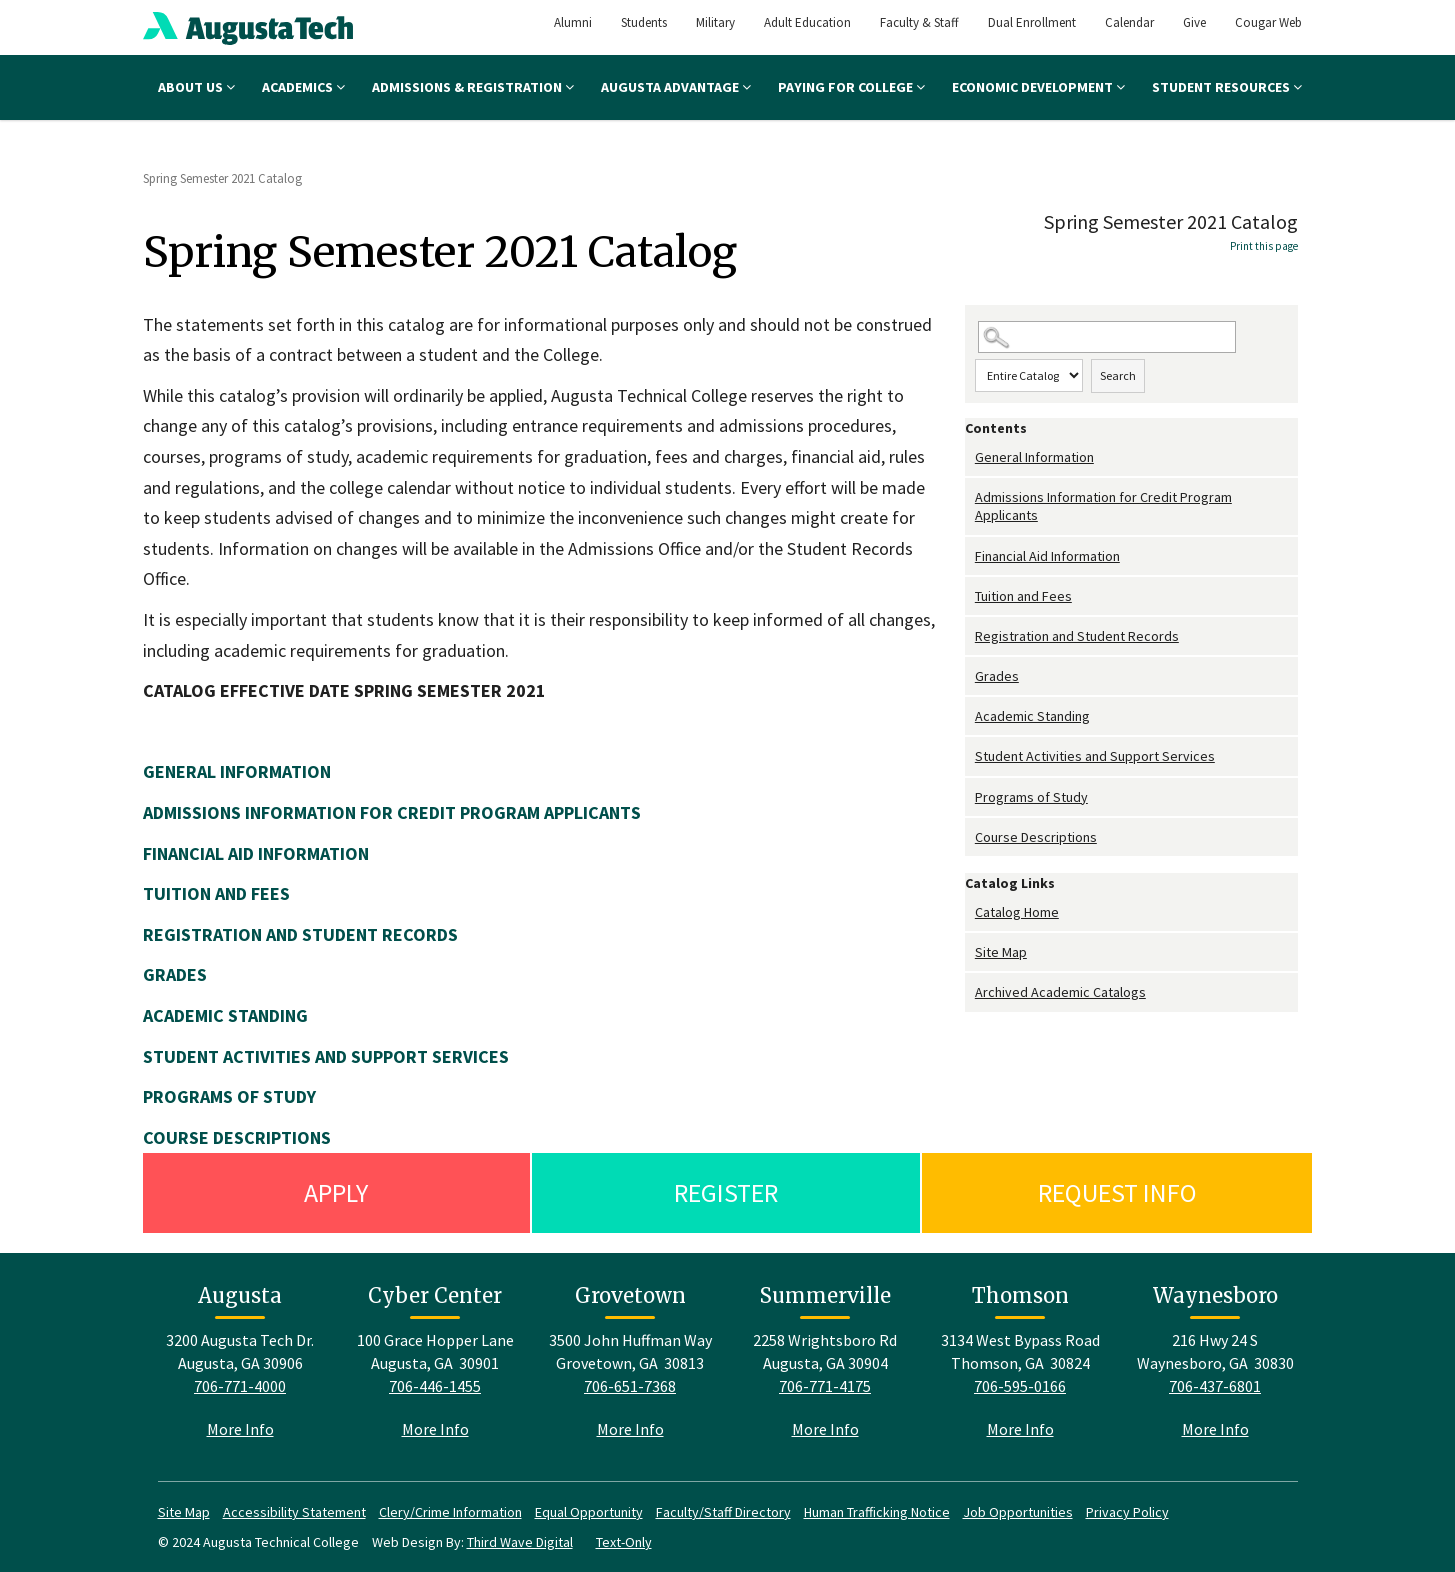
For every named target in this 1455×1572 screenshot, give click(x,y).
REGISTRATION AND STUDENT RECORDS (300, 934)
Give (1194, 22)
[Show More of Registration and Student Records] (970, 636)
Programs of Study (1031, 797)
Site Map (1001, 952)
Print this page (1264, 246)
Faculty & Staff (919, 22)
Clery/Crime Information (450, 1512)
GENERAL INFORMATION (237, 771)
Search (1118, 375)
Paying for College (851, 87)
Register (726, 1192)
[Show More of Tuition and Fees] (970, 596)
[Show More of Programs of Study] (970, 797)
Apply (336, 1192)
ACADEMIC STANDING (225, 1015)
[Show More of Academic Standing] (970, 716)
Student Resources (1227, 87)
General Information (1034, 457)
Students (644, 22)
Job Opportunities (1018, 1512)
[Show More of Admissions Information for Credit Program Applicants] (970, 497)
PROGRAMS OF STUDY (229, 1096)
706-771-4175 (825, 1386)
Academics (303, 87)
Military (715, 22)
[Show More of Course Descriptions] (970, 837)
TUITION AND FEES (216, 893)
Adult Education (807, 22)
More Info (240, 1429)
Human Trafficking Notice (877, 1512)
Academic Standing (1032, 716)
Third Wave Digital (520, 1542)
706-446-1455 (435, 1386)
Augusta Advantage (676, 87)
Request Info (1117, 1192)
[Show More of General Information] (970, 457)
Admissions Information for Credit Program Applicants (1103, 506)
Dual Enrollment (1032, 22)
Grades (997, 676)
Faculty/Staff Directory (723, 1512)
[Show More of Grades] (970, 676)
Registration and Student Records (1077, 636)
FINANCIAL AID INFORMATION (256, 853)
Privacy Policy (1127, 1512)
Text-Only (624, 1542)
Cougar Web (1268, 22)
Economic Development (1038, 87)
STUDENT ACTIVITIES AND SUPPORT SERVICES (326, 1056)
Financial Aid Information (1047, 556)
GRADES (175, 974)
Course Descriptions (1036, 837)
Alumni (573, 22)
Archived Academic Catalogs (1060, 992)
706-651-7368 (630, 1386)
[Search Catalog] (1107, 337)
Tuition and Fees (1023, 596)
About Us (196, 87)
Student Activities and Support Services (1095, 756)
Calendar (1129, 22)
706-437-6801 (1215, 1386)
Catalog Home (1017, 912)
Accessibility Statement (294, 1512)
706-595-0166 (1020, 1386)
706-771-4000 (240, 1386)
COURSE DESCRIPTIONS (237, 1137)
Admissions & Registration (473, 87)
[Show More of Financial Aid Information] (970, 556)
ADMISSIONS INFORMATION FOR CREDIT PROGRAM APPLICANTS (392, 812)
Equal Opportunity (589, 1512)
